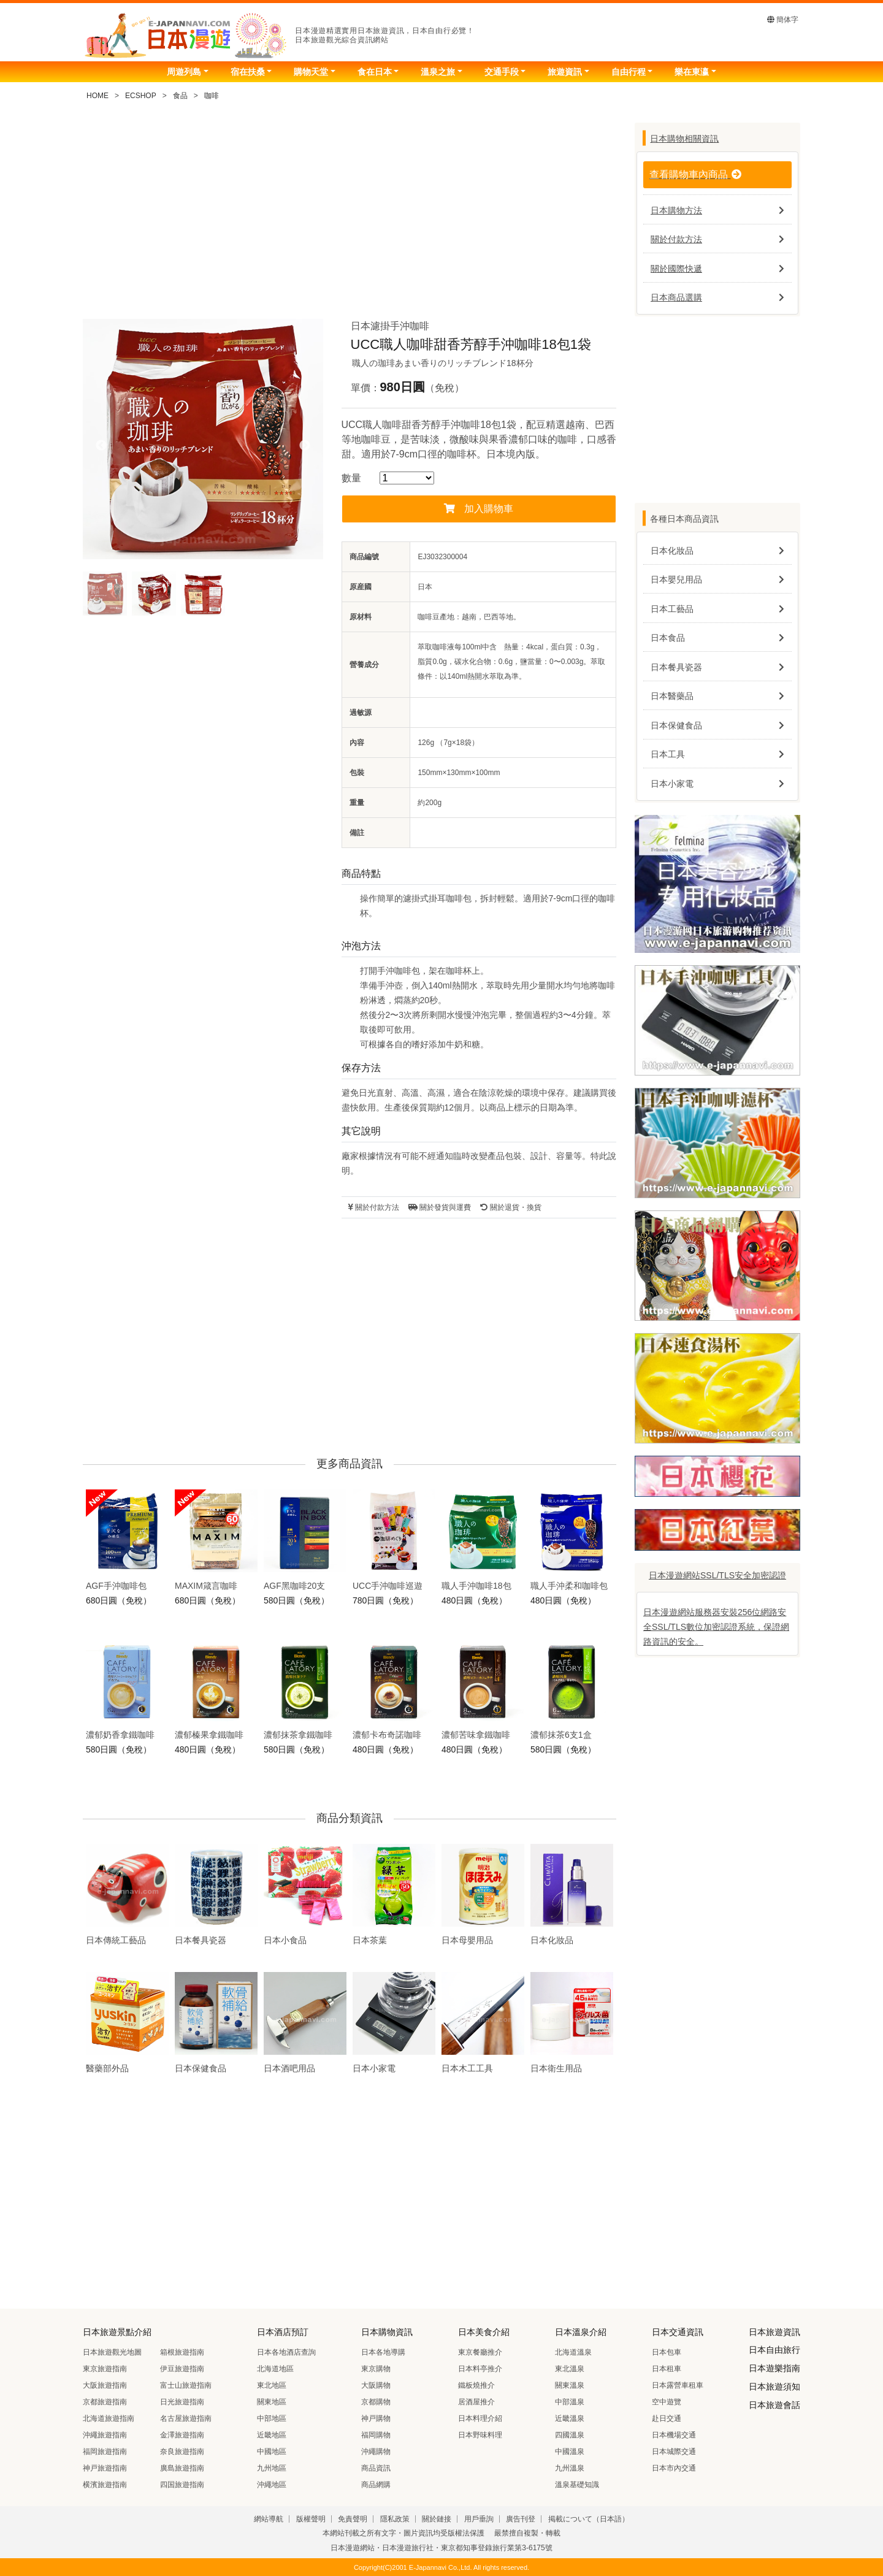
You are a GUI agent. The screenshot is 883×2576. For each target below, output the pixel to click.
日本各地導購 (383, 2352)
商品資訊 (376, 2468)
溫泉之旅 (438, 72)
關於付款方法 (373, 1207)
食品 (180, 95)
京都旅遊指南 (105, 2402)
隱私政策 (395, 2519)
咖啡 (211, 95)
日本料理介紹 (480, 2418)
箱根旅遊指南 (182, 2352)
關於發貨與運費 (439, 1207)
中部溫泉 (569, 2402)
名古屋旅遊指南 (186, 2418)
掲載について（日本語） (588, 2519)
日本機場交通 (674, 2435)
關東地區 (271, 2402)
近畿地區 (271, 2435)
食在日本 (374, 72)
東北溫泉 (569, 2368)
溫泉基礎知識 (577, 2484)
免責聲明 (352, 2519)
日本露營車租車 (677, 2385)
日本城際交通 (674, 2451)
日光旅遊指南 (182, 2402)
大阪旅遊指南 (105, 2385)
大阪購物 (376, 2385)
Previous (101, 446)
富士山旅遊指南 (186, 2385)
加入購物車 (478, 508)
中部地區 (271, 2418)
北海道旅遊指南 (108, 2418)
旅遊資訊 (565, 72)
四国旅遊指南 (182, 2484)
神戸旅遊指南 (105, 2468)
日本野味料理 (480, 2435)
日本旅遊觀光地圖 (112, 2352)
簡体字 (782, 19)
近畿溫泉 (569, 2418)
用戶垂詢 (479, 2519)
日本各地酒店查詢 (286, 2352)
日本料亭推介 (480, 2368)
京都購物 (376, 2402)
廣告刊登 (520, 2519)
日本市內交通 (674, 2468)
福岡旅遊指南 (105, 2451)
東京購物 (376, 2368)
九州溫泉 (569, 2468)
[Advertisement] (349, 214)
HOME (97, 95)
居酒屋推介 (476, 2402)
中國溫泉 (569, 2451)
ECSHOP (140, 95)
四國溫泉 (569, 2435)
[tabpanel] (203, 439)
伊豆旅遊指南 (182, 2368)
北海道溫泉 (573, 2352)
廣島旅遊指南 (182, 2468)
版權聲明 (311, 2519)
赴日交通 (666, 2418)
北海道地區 (275, 2368)
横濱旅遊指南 (105, 2484)
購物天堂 (311, 72)
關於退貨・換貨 (510, 1207)
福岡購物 (376, 2435)
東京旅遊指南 (105, 2368)
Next (305, 446)
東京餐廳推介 (480, 2352)
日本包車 (666, 2352)
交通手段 (501, 72)
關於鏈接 (436, 2519)
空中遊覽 (666, 2402)
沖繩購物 (376, 2451)
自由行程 (628, 72)
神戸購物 (376, 2418)
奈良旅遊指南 (182, 2451)
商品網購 (376, 2484)
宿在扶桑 (248, 72)
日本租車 (666, 2368)
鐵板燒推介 (476, 2385)
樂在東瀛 (692, 72)
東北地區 (271, 2385)
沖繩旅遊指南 (105, 2435)
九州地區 (271, 2468)
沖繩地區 (271, 2484)
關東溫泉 (569, 2385)
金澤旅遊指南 (182, 2435)
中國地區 (271, 2451)
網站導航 (268, 2519)
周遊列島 (184, 72)
